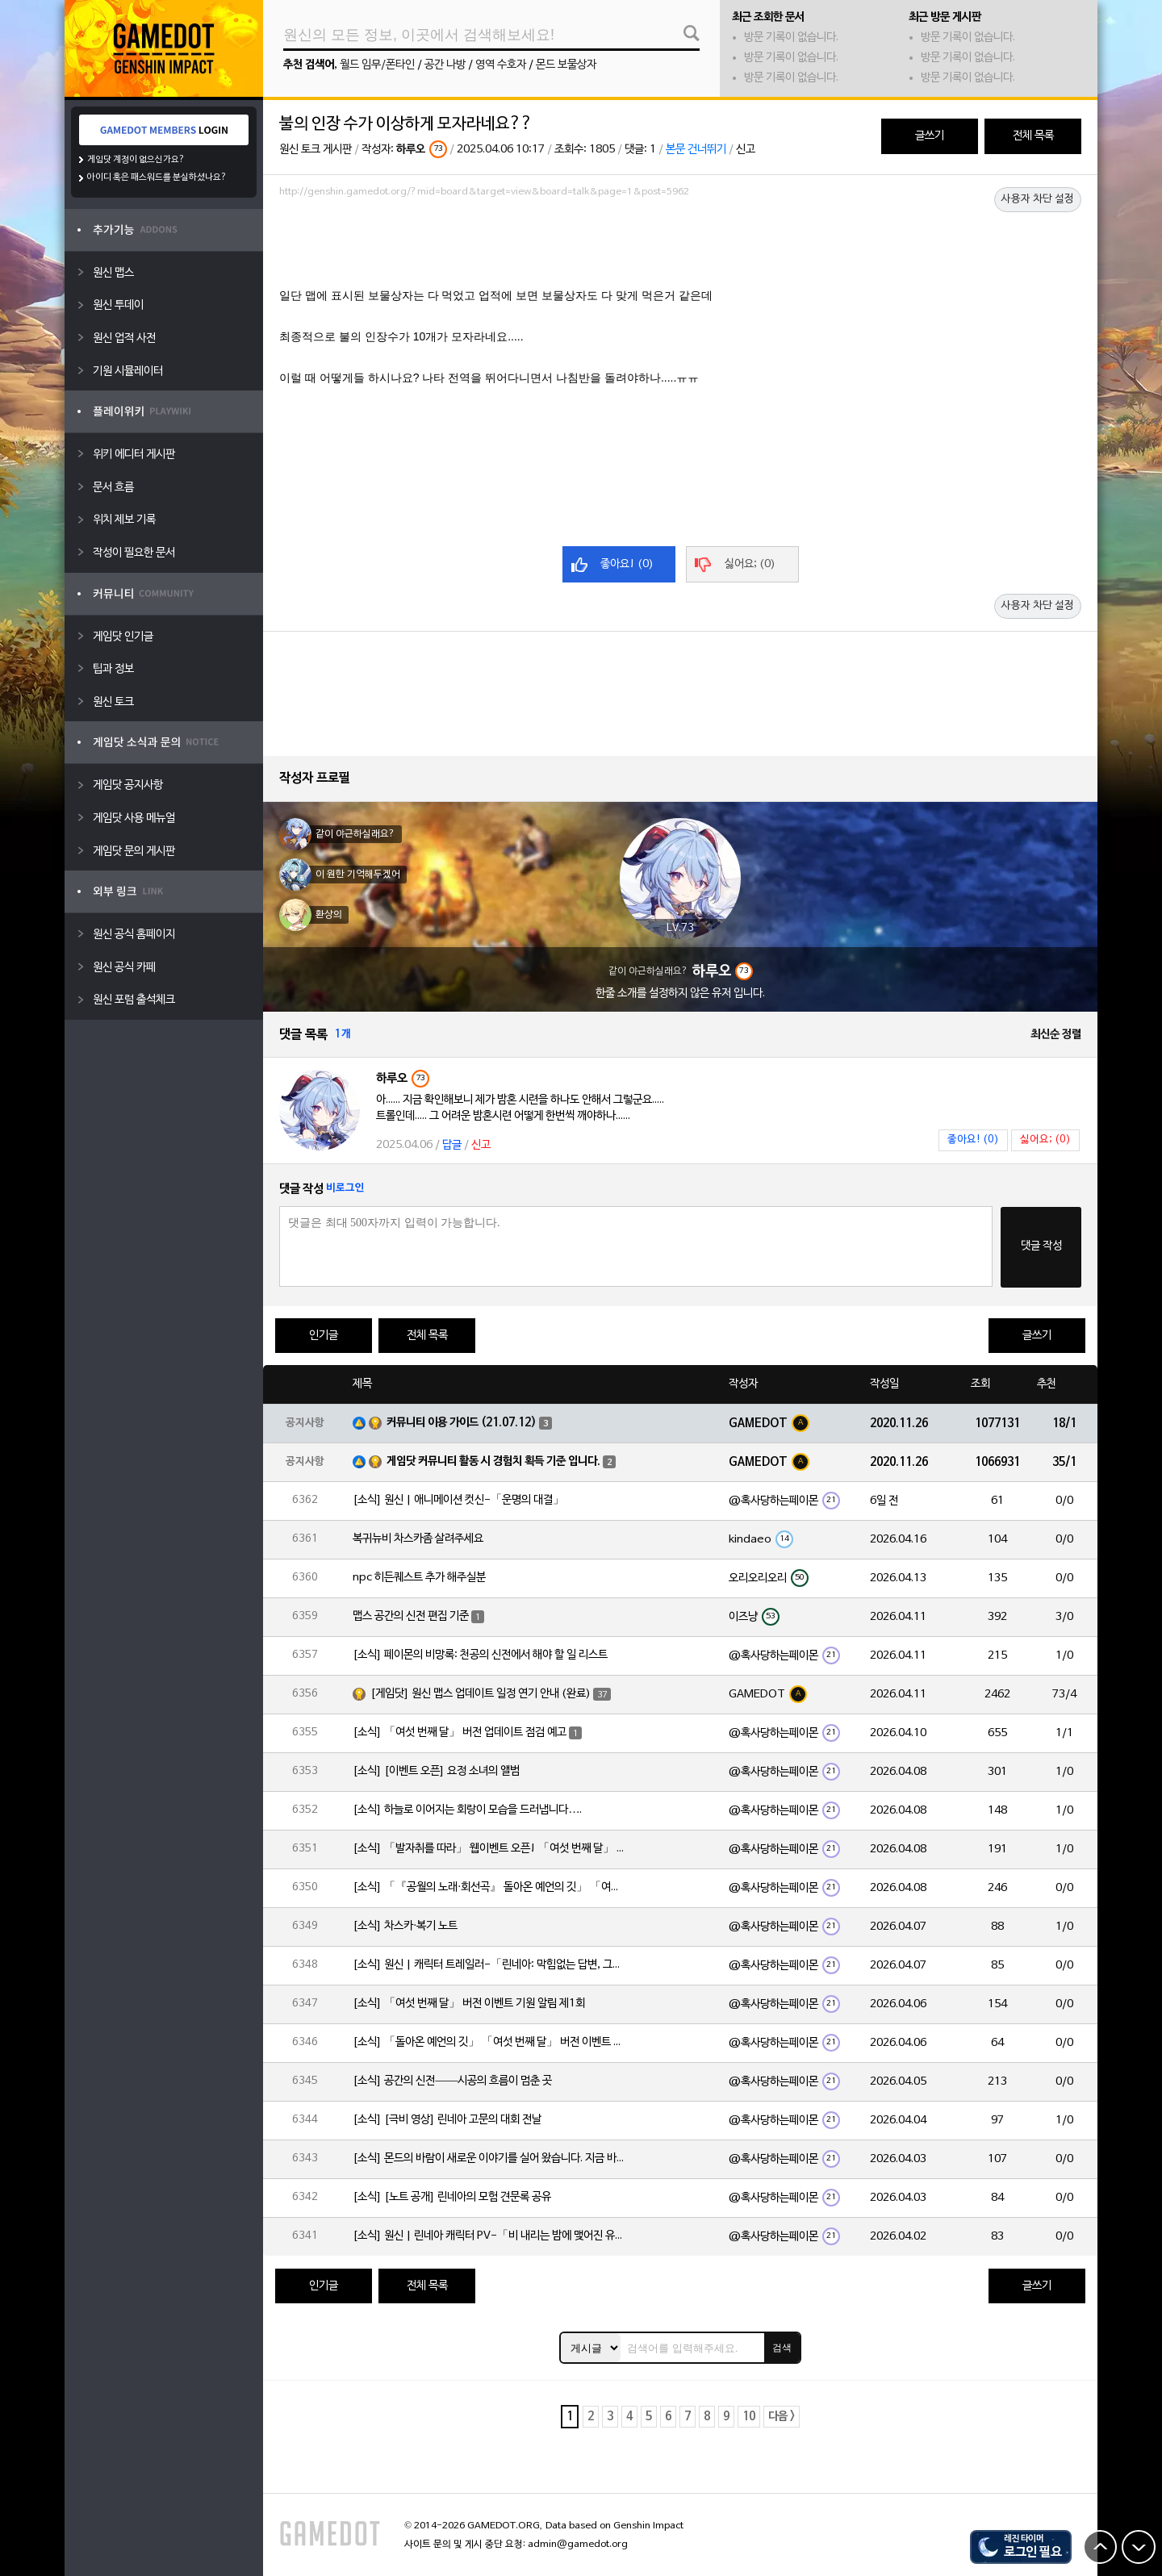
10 (748, 2417)
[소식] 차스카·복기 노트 (405, 1926)
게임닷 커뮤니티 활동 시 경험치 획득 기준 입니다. (493, 1461)
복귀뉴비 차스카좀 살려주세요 (418, 1539)
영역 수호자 (500, 65)
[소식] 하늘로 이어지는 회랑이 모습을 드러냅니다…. (467, 1810)
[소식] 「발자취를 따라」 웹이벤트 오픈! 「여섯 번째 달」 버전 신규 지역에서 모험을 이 (490, 1849)
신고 (745, 150)
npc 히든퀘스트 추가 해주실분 (419, 1578)
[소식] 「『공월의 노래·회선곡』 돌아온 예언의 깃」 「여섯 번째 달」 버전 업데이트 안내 (490, 1887)
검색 (782, 2347)
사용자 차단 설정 (1037, 199)
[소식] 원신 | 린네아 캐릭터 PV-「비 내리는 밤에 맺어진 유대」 (490, 2236)
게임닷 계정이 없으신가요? (136, 160)
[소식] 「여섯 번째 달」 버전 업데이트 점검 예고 (459, 1732)
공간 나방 (445, 65)
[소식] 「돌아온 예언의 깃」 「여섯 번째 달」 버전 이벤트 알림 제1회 (490, 2042)
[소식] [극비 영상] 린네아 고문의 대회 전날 (447, 2120)
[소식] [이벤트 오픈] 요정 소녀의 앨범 (436, 1771)
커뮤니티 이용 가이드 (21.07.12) (462, 1423)
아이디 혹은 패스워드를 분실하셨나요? (157, 177)
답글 (452, 1145)
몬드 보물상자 (566, 65)
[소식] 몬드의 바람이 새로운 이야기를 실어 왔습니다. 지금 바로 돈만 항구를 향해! (490, 2158)
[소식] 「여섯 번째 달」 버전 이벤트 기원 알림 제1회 (469, 2004)
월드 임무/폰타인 (377, 65)
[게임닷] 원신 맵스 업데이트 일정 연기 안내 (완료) (480, 1694)
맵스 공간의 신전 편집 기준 (411, 1616)
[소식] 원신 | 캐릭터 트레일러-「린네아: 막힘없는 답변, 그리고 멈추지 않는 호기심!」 (490, 1965)
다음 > (781, 2417)
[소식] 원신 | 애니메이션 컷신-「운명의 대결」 (458, 1500)
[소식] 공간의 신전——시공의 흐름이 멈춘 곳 (452, 2081)
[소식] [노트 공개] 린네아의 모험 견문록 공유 (452, 2197)
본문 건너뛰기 (696, 150)
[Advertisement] (680, 247)
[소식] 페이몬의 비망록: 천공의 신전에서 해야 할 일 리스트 (480, 1655)
